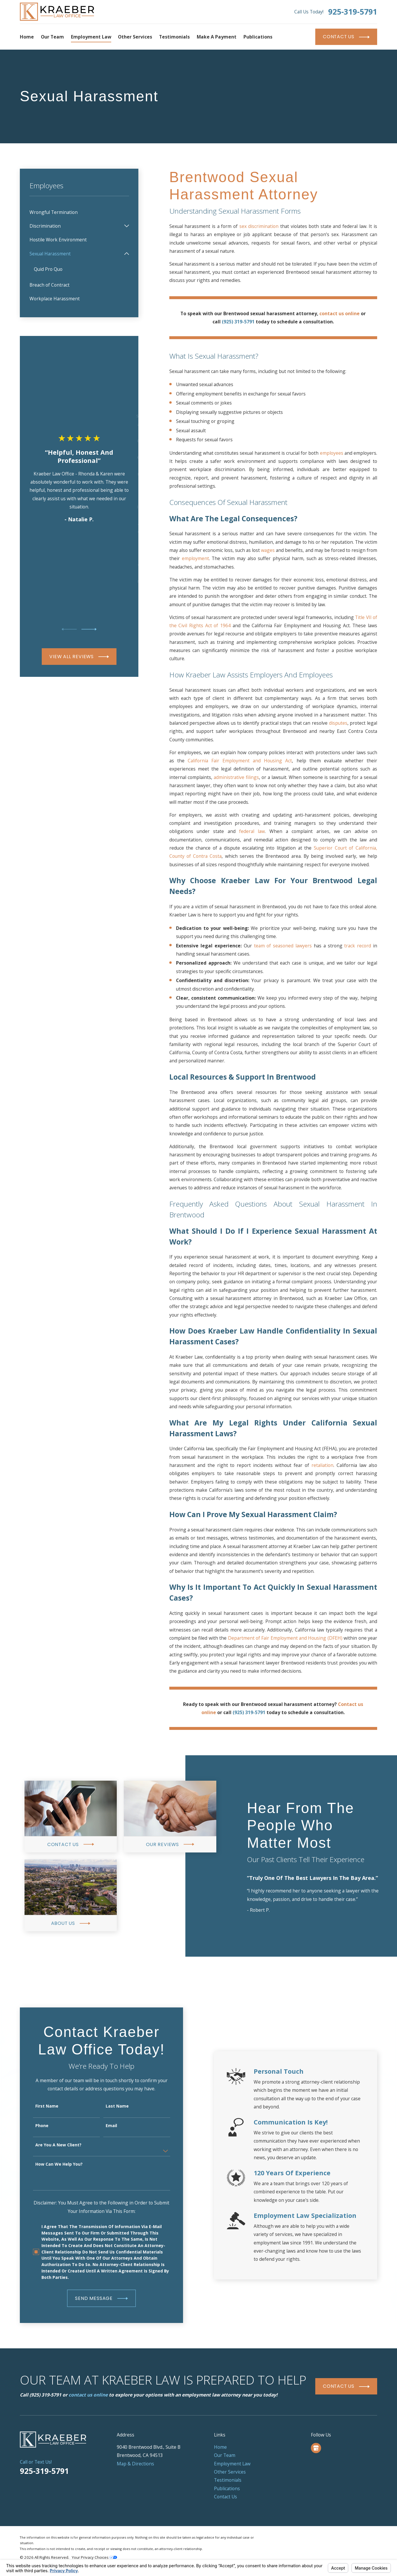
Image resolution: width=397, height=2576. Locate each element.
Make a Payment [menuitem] (216, 37)
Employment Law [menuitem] (91, 37)
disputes (338, 723)
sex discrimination (259, 226)
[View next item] (89, 629)
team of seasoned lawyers (283, 945)
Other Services (230, 2472)
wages (268, 550)
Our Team (224, 2455)
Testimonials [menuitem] (174, 37)
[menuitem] (79, 212)
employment (195, 558)
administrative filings (236, 777)
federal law (252, 831)
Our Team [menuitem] (52, 37)
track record (357, 945)
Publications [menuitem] (257, 37)
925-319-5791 (352, 11)
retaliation (322, 1465)
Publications (227, 2488)
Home (220, 2447)
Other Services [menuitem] (135, 37)
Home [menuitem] (27, 37)
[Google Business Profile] (316, 2448)
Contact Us (225, 2496)
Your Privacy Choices (94, 2557)
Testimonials (227, 2480)
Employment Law (232, 2463)
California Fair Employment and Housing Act (240, 760)
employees (331, 453)
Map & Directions (135, 2463)
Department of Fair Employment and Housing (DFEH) (285, 1638)
